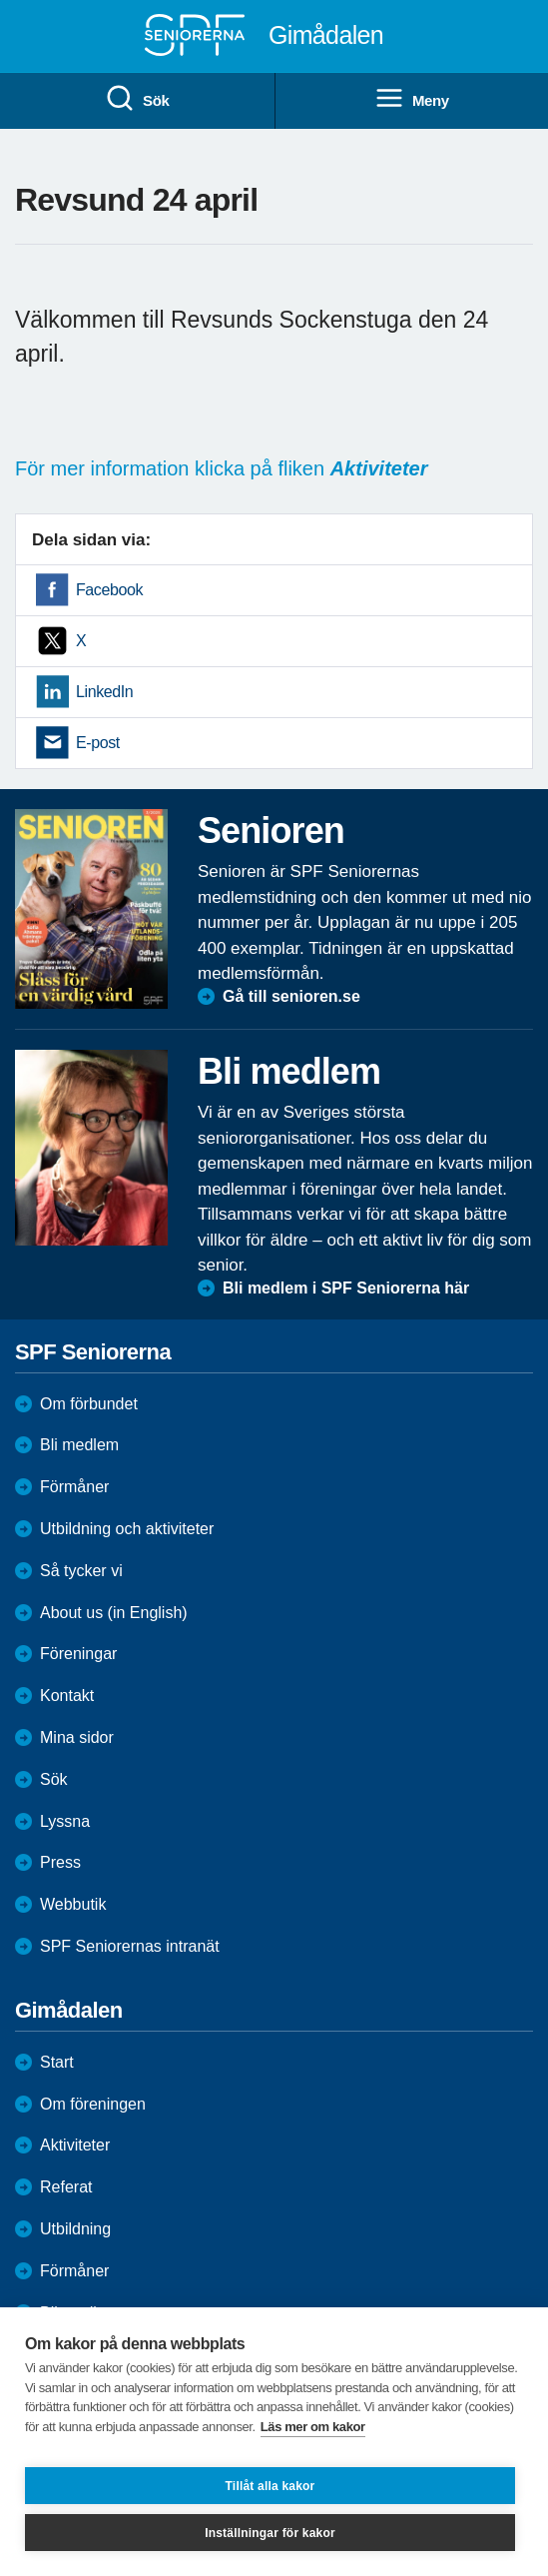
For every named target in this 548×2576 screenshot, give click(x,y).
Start (57, 2062)
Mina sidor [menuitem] (77, 1737)
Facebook (109, 589)
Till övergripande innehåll (0, 0)
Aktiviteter (75, 2145)
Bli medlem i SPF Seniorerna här (346, 1288)
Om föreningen (93, 2104)
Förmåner (74, 1486)
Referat (66, 2186)
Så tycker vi (81, 1570)
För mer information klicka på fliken (221, 468)
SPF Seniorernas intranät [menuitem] (130, 1946)
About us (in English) (114, 1612)
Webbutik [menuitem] (73, 1904)
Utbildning (75, 2228)
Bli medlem (79, 1444)
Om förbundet (89, 1403)
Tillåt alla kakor (270, 2486)
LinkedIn (104, 691)
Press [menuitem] (60, 1862)
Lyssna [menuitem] (65, 1821)
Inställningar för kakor (270, 2533)
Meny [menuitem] (411, 99)
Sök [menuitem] (137, 99)
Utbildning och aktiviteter (127, 1528)
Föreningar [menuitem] (78, 1653)
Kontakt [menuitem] (67, 1695)
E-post (98, 742)
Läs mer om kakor (313, 2426)
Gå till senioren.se (291, 996)
